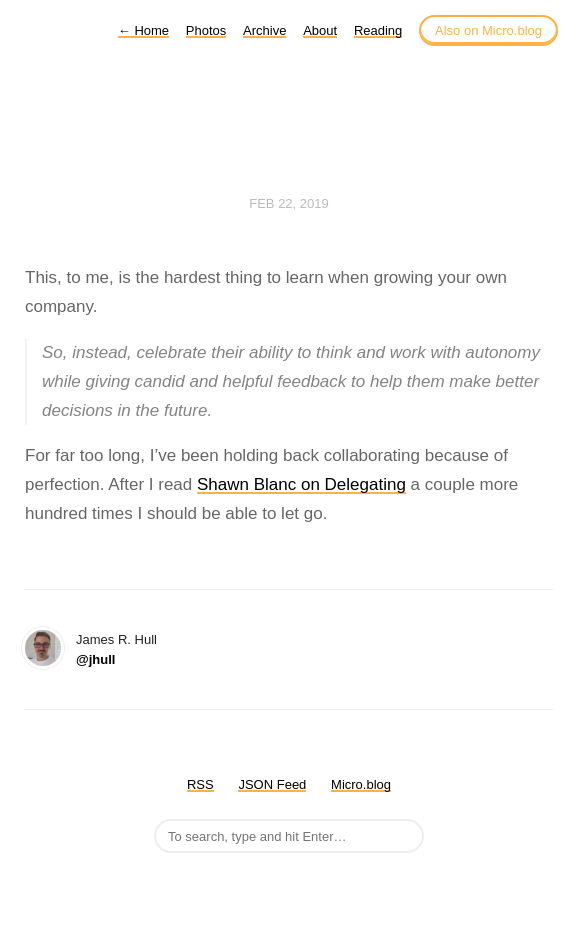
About (320, 30)
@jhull (95, 659)
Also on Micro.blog (488, 30)
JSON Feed (272, 784)
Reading (378, 30)
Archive (264, 30)
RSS (200, 784)
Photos (206, 30)
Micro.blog (361, 784)
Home (143, 30)
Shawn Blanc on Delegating (301, 484)
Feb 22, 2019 (289, 203)
